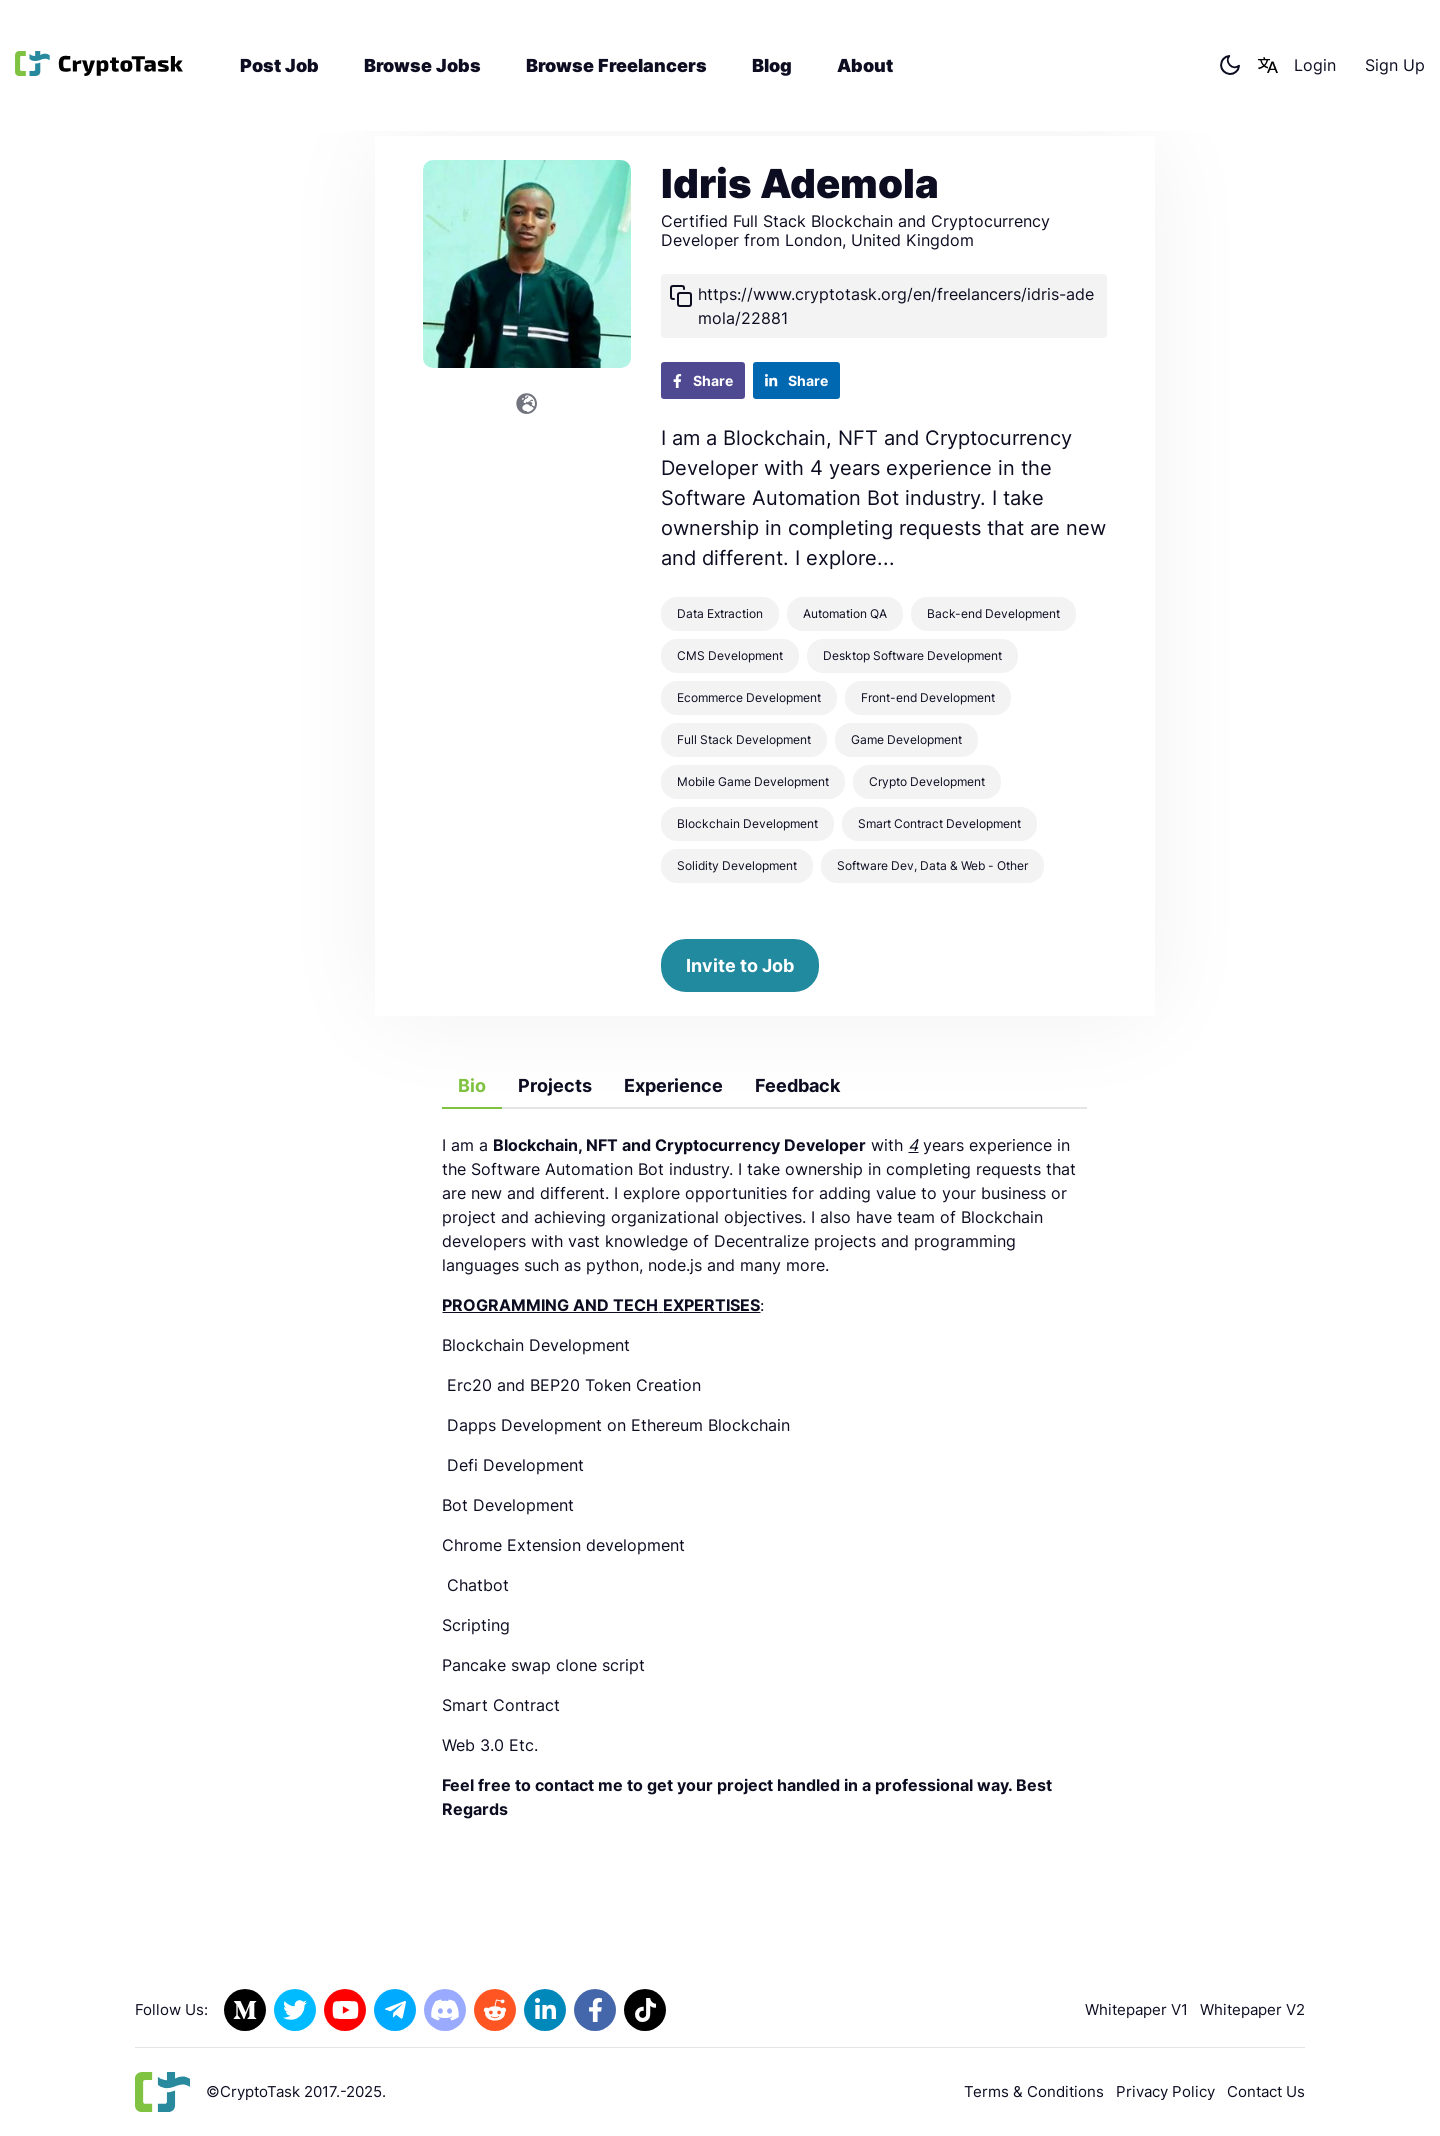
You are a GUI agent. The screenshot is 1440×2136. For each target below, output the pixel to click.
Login (1315, 68)
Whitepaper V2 (1252, 2009)
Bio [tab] (472, 1085)
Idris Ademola (800, 183)
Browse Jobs (422, 67)
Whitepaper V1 (1136, 2009)
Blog (772, 67)
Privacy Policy (1165, 2091)
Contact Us (1266, 2091)
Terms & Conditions (1034, 2091)
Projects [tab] (555, 1085)
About (865, 67)
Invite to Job (740, 965)
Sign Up (1395, 68)
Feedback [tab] (797, 1085)
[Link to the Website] (526, 404)
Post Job (279, 67)
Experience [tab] (673, 1085)
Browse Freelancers (616, 67)
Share (703, 380)
